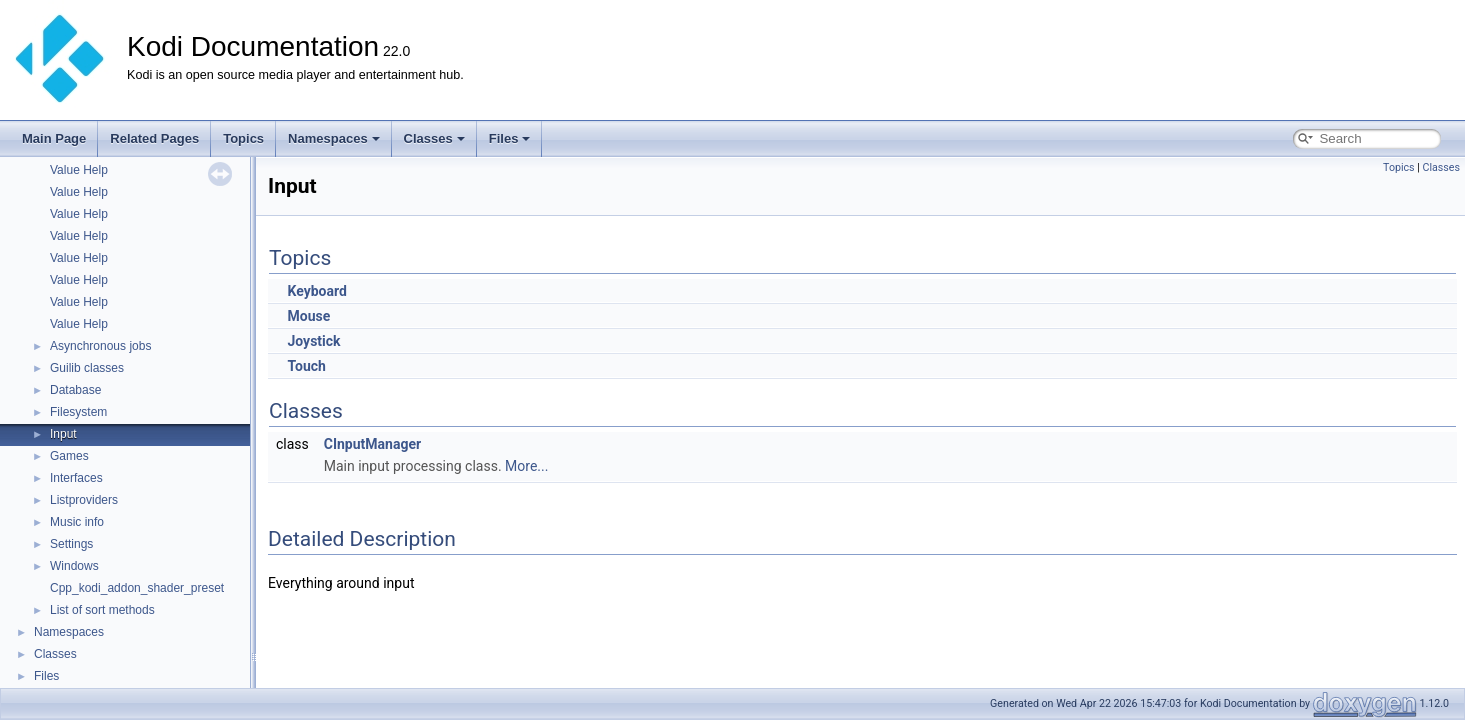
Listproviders (84, 500)
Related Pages (154, 138)
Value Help (79, 170)
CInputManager (372, 444)
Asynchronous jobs (100, 346)
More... (526, 466)
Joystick (313, 341)
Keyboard (316, 291)
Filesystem (78, 412)
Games (69, 456)
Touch (306, 366)
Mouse (308, 316)
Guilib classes (87, 368)
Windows (74, 566)
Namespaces (334, 138)
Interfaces (76, 478)
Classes (434, 138)
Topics (243, 138)
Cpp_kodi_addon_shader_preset (137, 588)
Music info (77, 522)
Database (75, 390)
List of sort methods (102, 610)
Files (510, 138)
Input (63, 434)
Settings (71, 544)
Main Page (54, 138)
